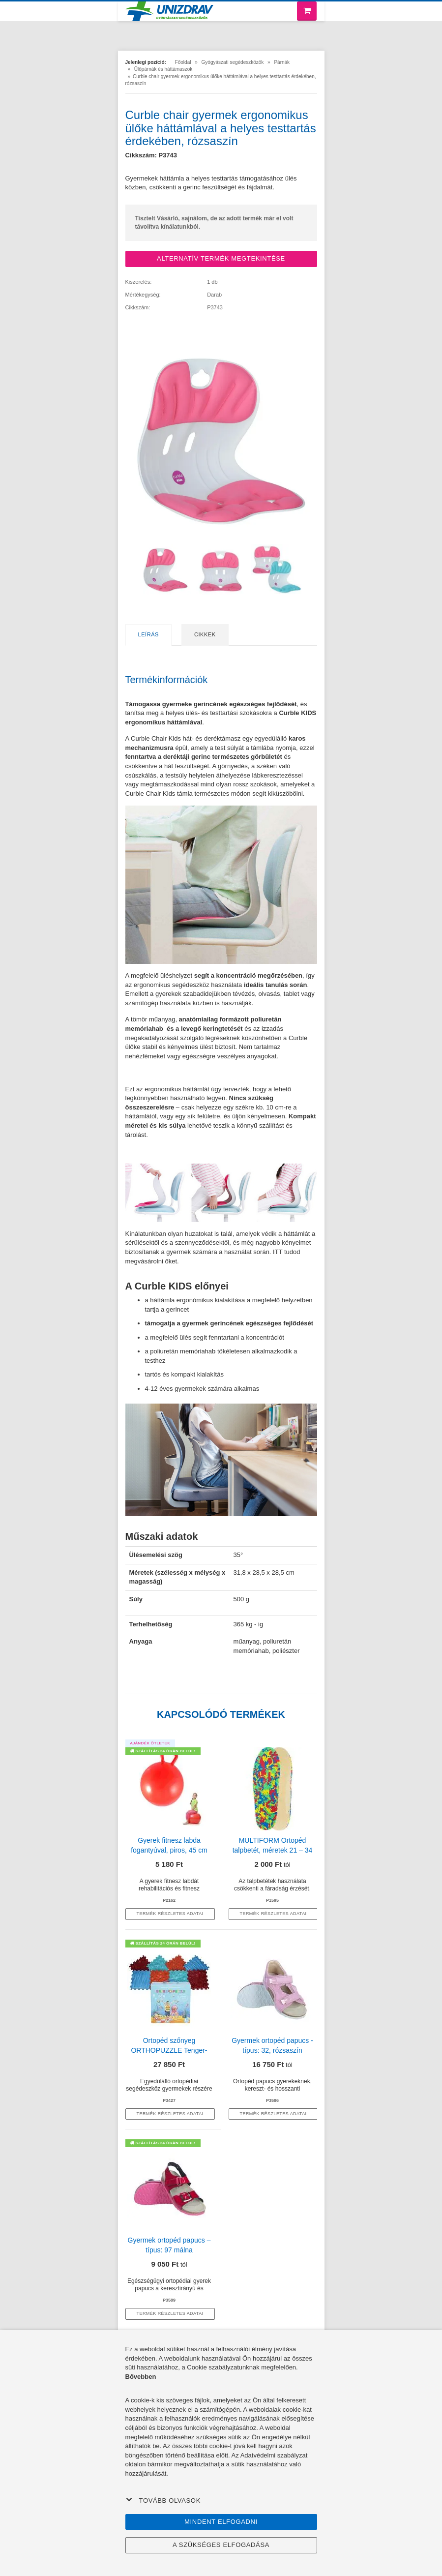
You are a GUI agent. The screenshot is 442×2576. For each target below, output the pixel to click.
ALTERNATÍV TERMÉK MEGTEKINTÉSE (221, 258)
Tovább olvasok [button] (163, 2500)
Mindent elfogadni (221, 2521)
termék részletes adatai (170, 1913)
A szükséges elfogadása (221, 2544)
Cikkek (205, 634)
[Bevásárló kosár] (307, 11)
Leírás (148, 634)
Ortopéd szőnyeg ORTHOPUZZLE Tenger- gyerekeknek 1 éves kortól (169, 2050)
